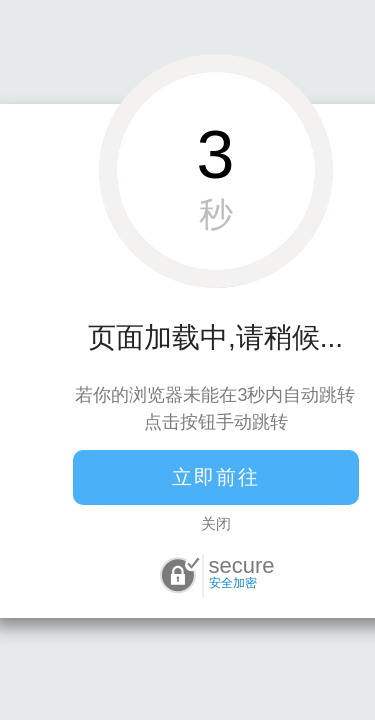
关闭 (216, 523)
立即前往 (216, 477)
